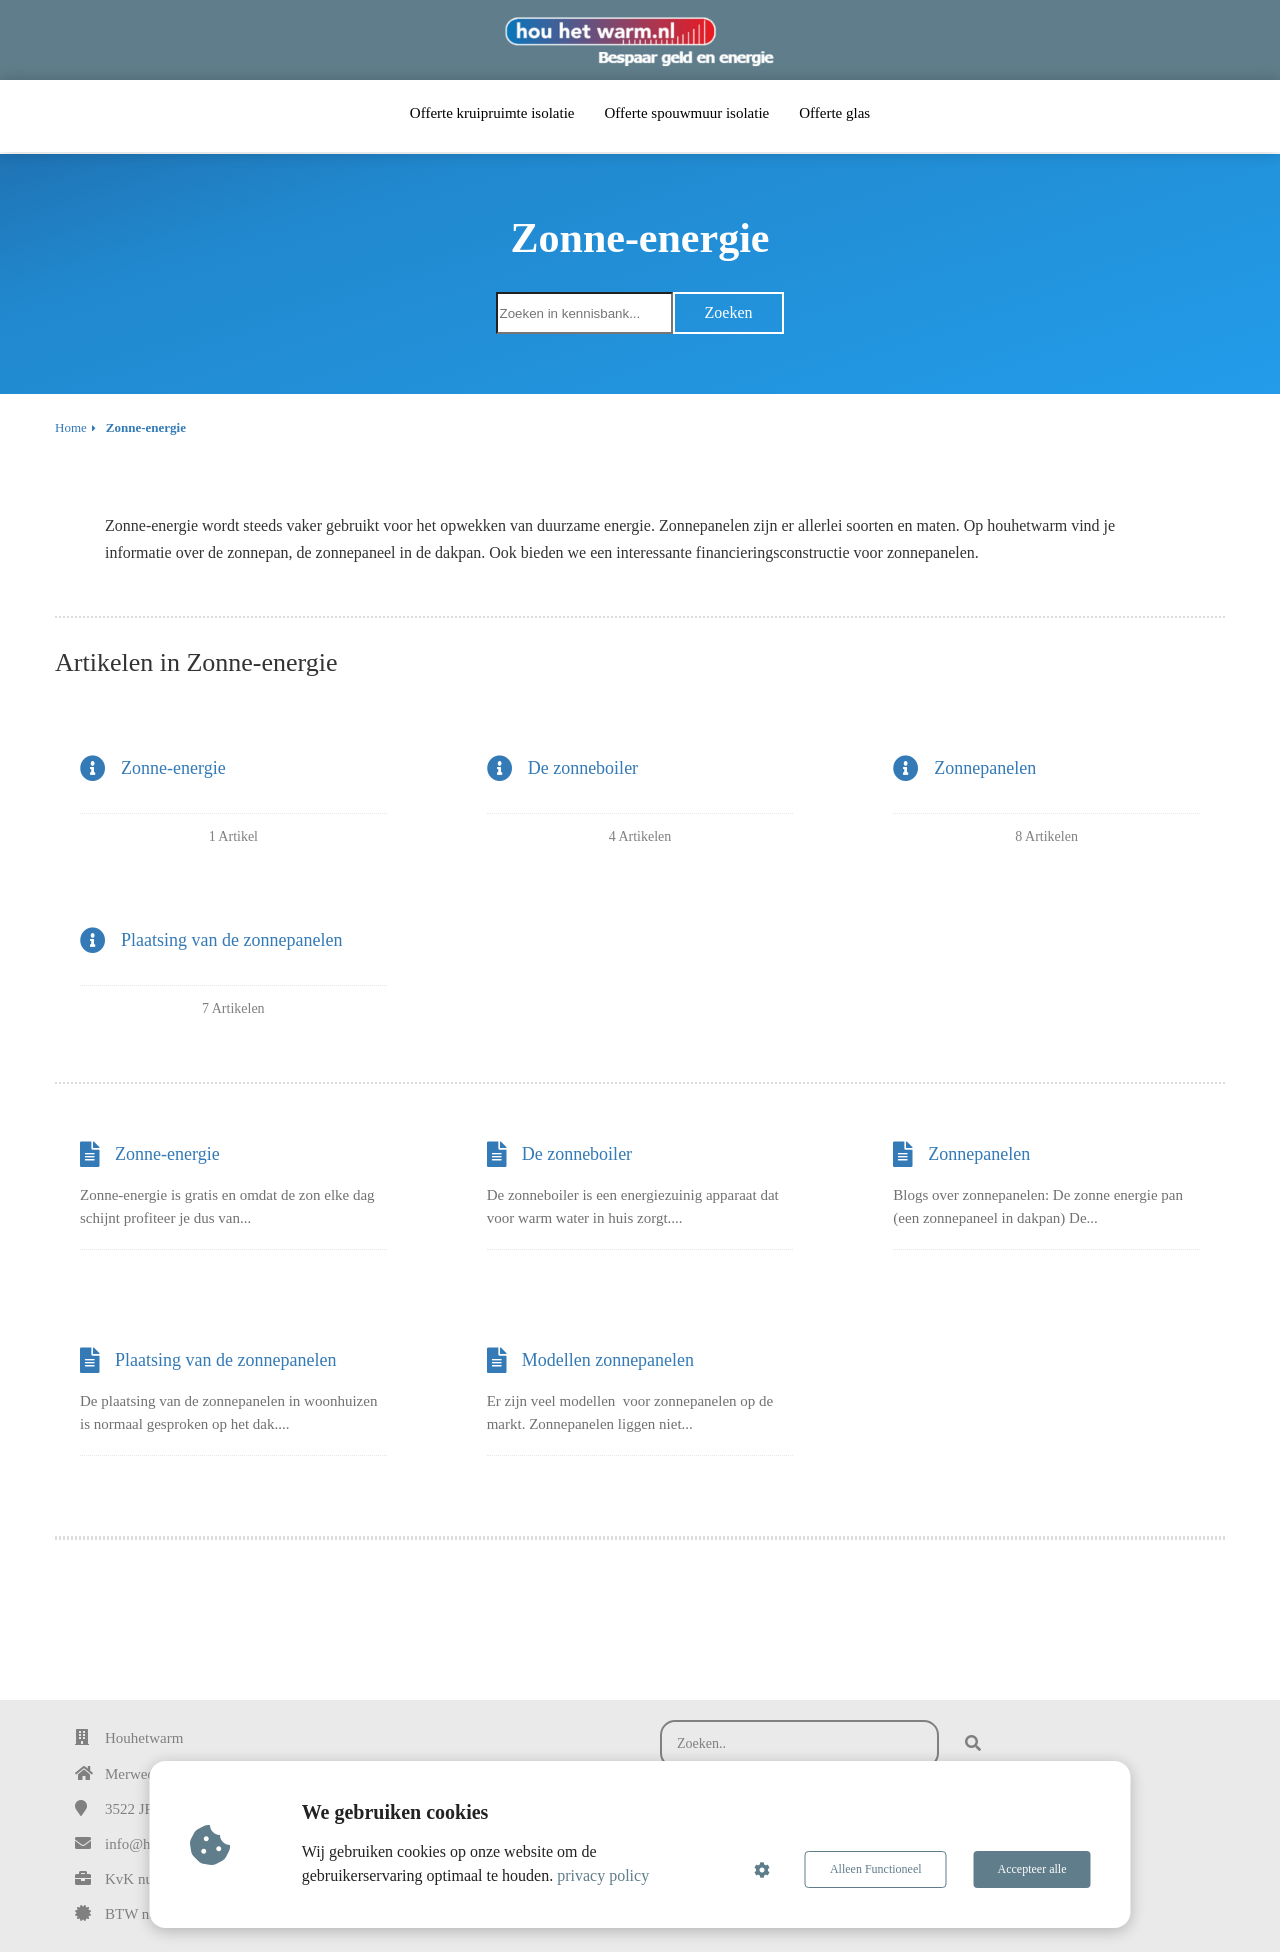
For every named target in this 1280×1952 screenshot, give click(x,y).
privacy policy (603, 1875)
